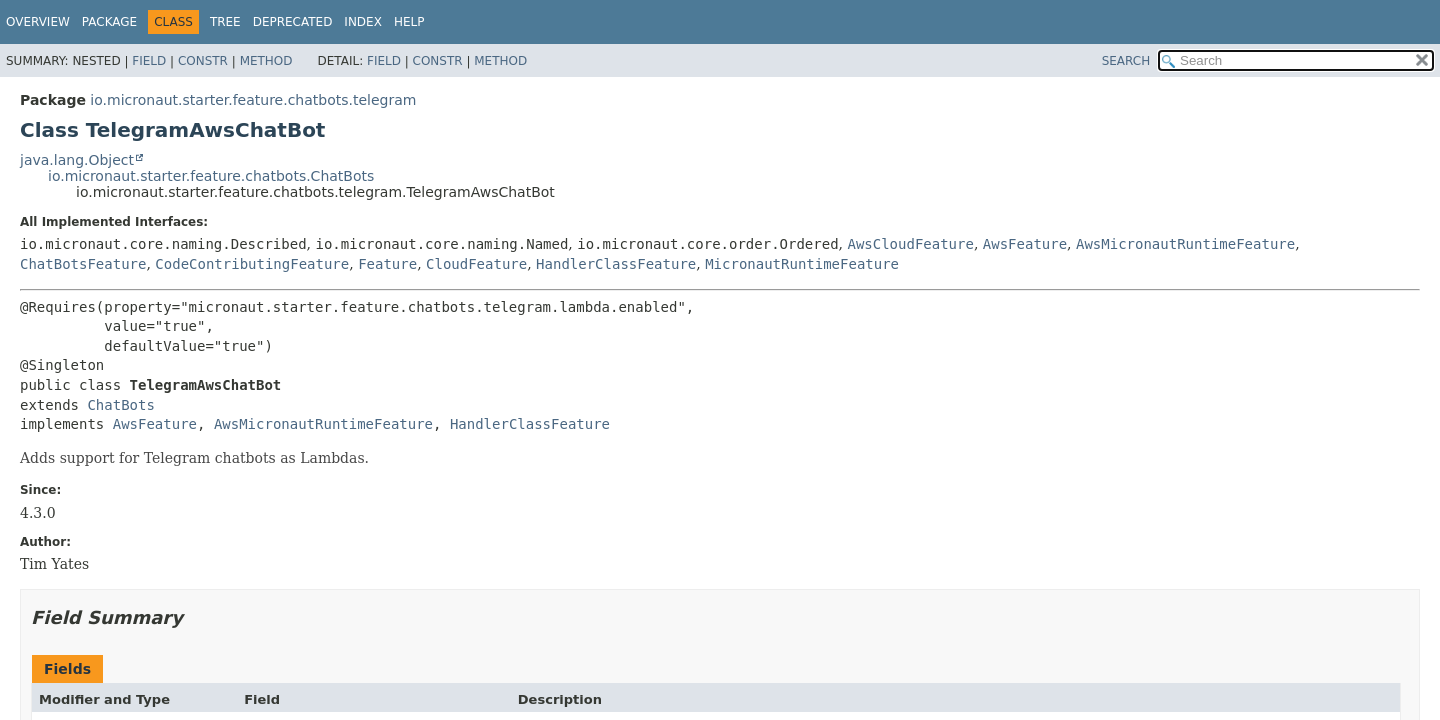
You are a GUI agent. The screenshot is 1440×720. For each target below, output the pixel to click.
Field (149, 61)
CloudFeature (476, 264)
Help (409, 22)
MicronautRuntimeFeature (802, 264)
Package (109, 22)
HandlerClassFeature (616, 264)
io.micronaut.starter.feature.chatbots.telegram (253, 100)
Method (266, 61)
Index (363, 22)
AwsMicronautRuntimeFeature (1185, 244)
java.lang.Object (77, 160)
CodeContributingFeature (252, 264)
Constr (203, 61)
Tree (225, 22)
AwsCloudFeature (910, 244)
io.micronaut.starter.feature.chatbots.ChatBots (211, 176)
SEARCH (1126, 61)
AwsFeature (1025, 244)
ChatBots (120, 405)
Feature (387, 264)
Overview (38, 22)
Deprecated (293, 22)
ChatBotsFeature (83, 264)
